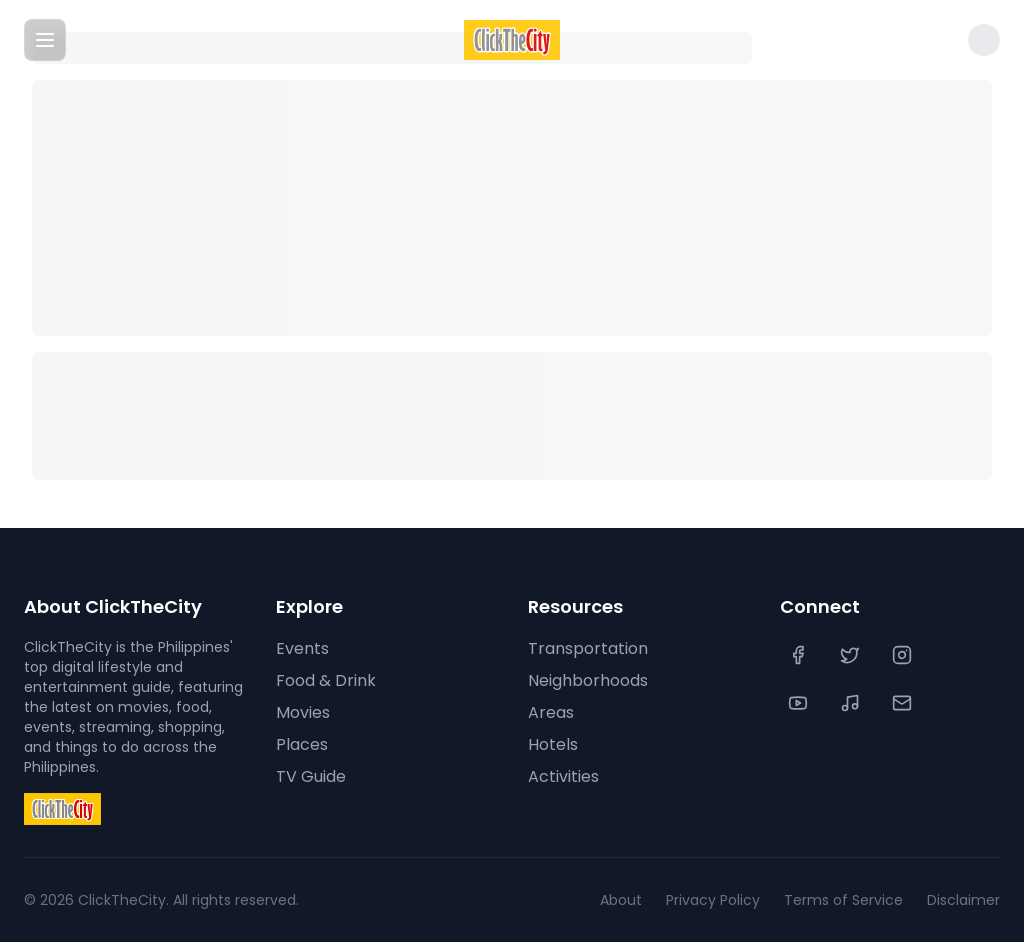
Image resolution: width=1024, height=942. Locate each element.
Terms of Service (843, 900)
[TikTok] (852, 703)
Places (302, 744)
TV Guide (311, 776)
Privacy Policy (713, 900)
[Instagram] (904, 655)
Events (302, 648)
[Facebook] (800, 655)
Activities (563, 776)
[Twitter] (852, 655)
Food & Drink (326, 680)
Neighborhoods (588, 680)
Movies (303, 712)
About (621, 900)
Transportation (588, 648)
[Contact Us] (904, 703)
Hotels (553, 744)
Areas (551, 712)
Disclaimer (963, 900)
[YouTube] (800, 703)
